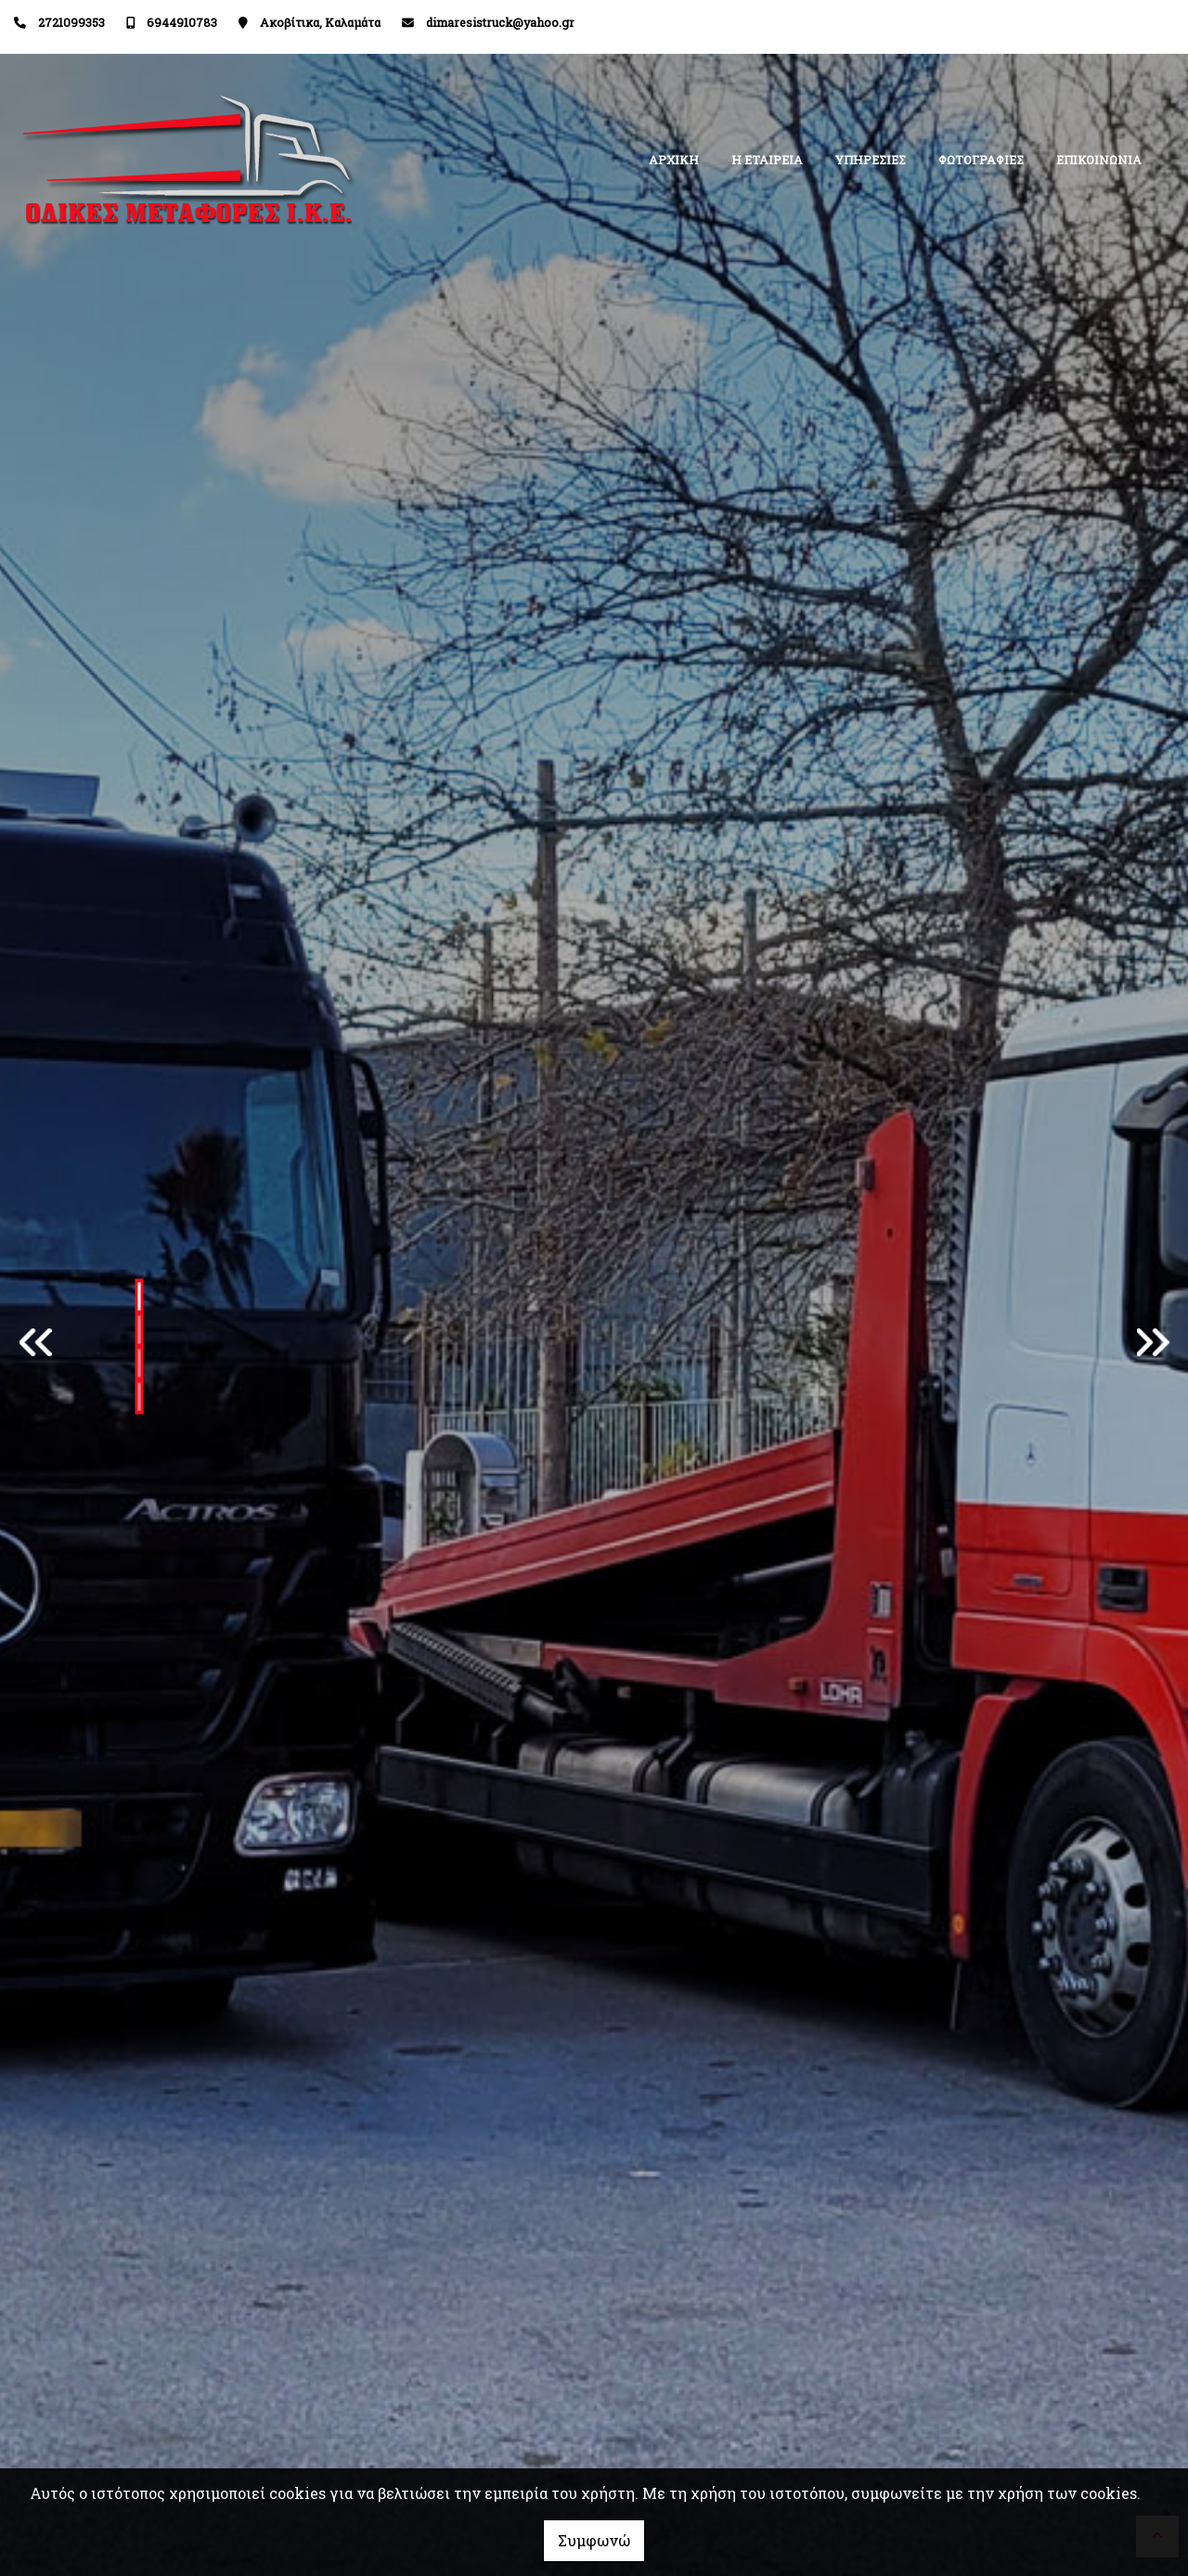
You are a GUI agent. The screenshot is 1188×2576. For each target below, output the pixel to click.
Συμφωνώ (594, 2540)
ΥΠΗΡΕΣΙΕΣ (870, 159)
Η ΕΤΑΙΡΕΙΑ (767, 159)
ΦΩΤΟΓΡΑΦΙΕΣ (981, 159)
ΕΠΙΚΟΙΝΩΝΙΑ (1099, 159)
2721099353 (71, 22)
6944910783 (182, 22)
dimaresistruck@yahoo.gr (500, 22)
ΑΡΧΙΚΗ (674, 159)
